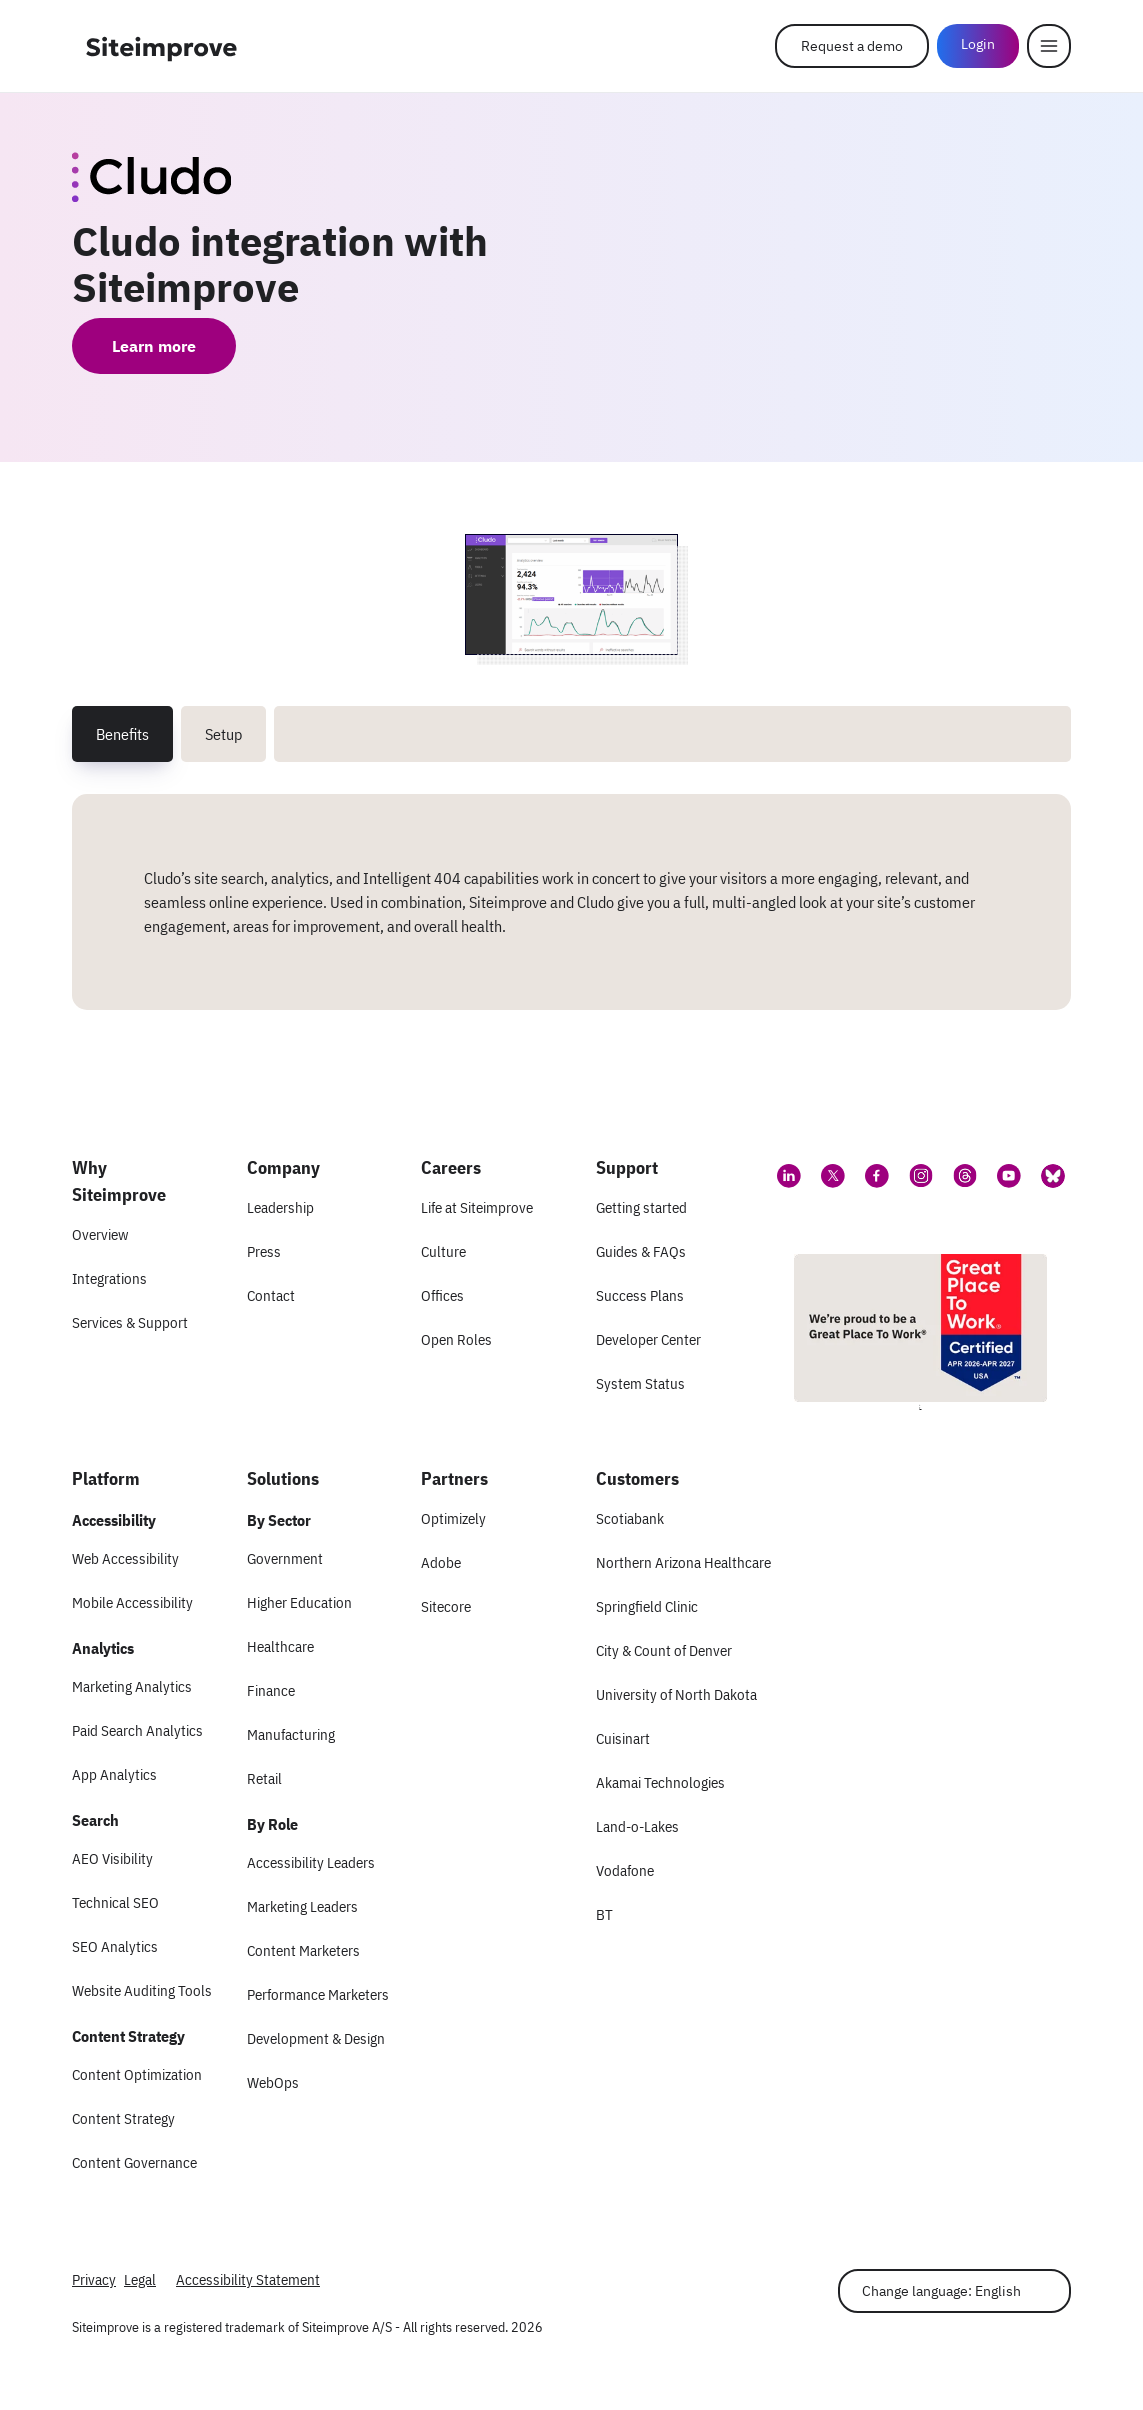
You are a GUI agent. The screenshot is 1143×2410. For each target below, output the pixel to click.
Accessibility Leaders (311, 1862)
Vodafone (625, 1870)
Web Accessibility (125, 1558)
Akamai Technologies (660, 1782)
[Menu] (1049, 46)
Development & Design (316, 2038)
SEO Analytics (115, 1946)
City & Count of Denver (664, 1650)
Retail (264, 1778)
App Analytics (114, 1774)
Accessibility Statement (248, 2279)
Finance (271, 1690)
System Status (640, 1383)
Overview (100, 1234)
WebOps (273, 2082)
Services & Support (130, 1322)
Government (285, 1558)
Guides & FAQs (641, 1251)
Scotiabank (630, 1518)
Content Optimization (137, 2074)
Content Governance (134, 2162)
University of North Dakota (676, 1694)
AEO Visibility (112, 1858)
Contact (271, 1295)
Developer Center (648, 1339)
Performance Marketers (318, 1994)
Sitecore (446, 1606)
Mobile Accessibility (132, 1602)
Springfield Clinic (647, 1606)
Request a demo (852, 46)
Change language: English (941, 2291)
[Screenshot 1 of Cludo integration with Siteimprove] (572, 594)
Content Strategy (123, 2118)
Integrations (109, 1278)
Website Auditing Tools (142, 1990)
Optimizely (453, 1518)
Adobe (441, 1562)
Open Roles (456, 1339)
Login (978, 44)
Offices (442, 1295)
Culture (443, 1251)
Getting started (641, 1207)
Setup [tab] (223, 734)
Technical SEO (115, 1902)
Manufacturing (291, 1734)
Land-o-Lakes (637, 1826)
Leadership (280, 1207)
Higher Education (299, 1602)
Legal (140, 2279)
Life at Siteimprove (477, 1207)
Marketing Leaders (302, 1906)
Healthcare (280, 1646)
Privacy (94, 2279)
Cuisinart (623, 1738)
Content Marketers (303, 1950)
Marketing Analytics (132, 1686)
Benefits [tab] (122, 734)
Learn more (154, 346)
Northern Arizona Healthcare (683, 1562)
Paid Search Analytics (137, 1730)
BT (604, 1914)
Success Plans (640, 1295)
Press (264, 1251)
